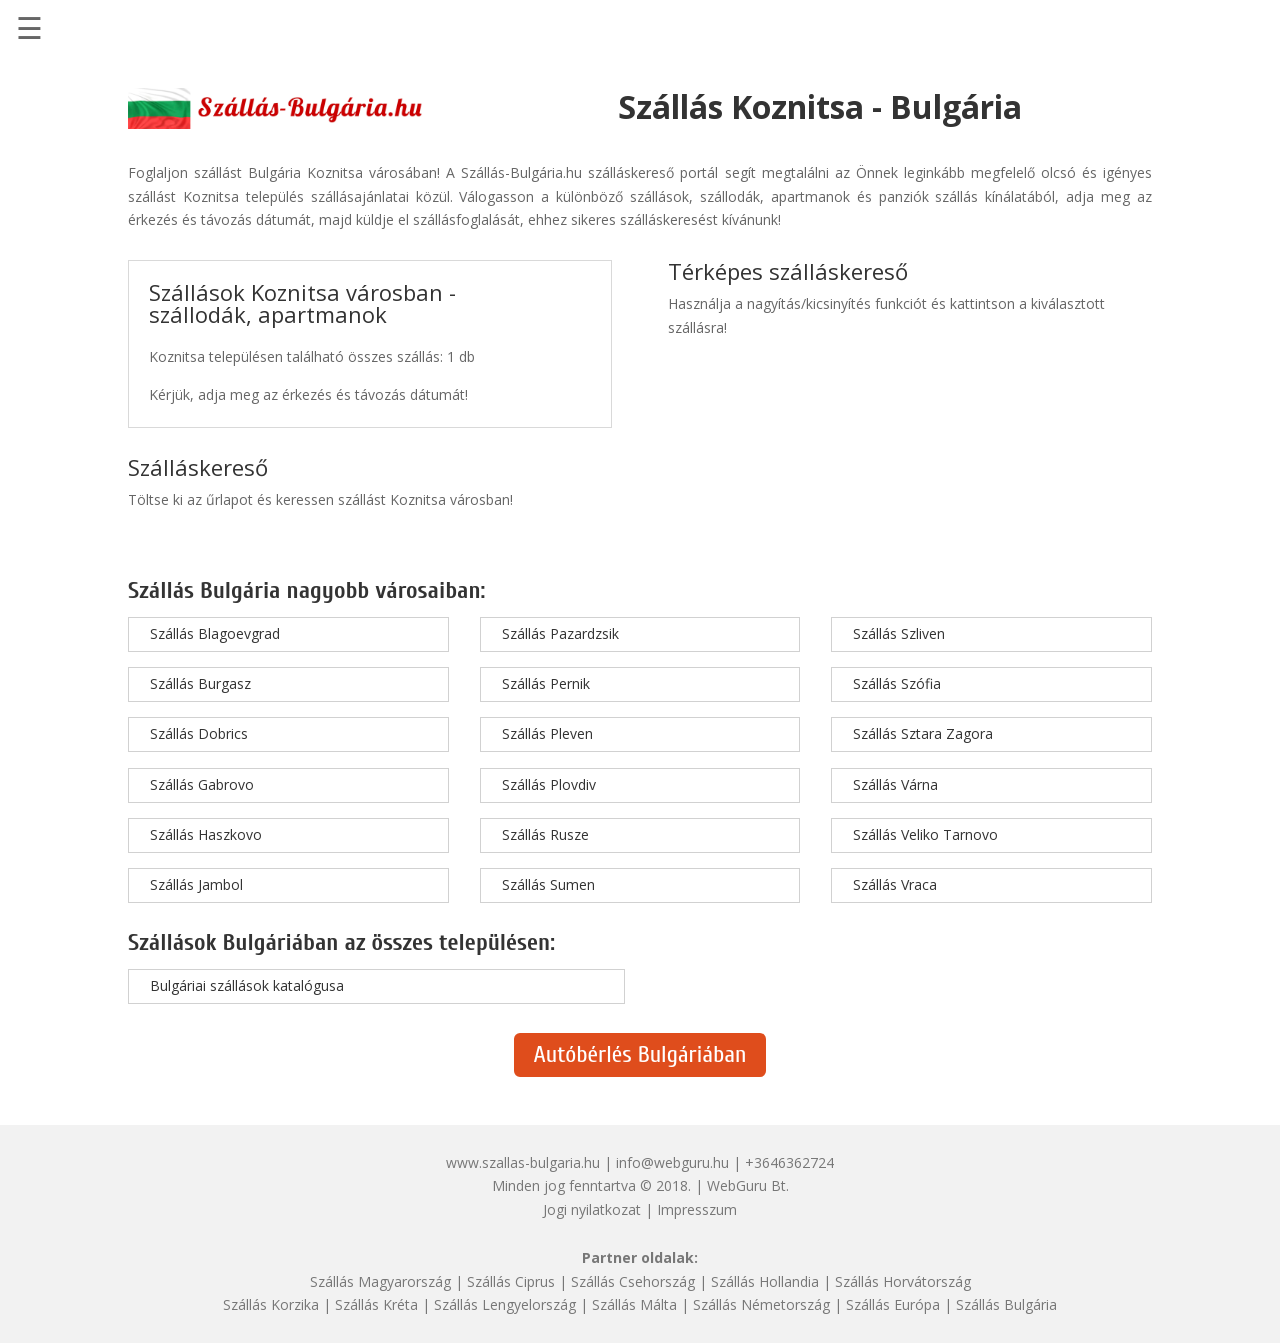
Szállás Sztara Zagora (923, 733)
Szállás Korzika (271, 1304)
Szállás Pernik (546, 683)
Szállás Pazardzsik (560, 633)
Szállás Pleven (547, 733)
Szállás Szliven (899, 633)
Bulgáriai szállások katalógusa (247, 985)
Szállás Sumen (548, 884)
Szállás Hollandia (765, 1281)
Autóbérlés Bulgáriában (640, 1054)
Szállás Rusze (545, 834)
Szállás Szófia (897, 683)
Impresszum (697, 1209)
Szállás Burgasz (200, 683)
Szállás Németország (761, 1304)
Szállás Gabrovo (202, 784)
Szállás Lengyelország (505, 1304)
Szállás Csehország (633, 1281)
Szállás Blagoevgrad (215, 633)
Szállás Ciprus (511, 1281)
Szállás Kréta (376, 1304)
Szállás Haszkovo (206, 834)
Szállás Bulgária (1006, 1304)
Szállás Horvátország (903, 1281)
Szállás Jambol (196, 884)
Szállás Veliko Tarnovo (925, 834)
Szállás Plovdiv (549, 784)
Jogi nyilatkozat (592, 1209)
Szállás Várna (895, 784)
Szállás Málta (634, 1304)
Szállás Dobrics (199, 733)
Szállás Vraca (895, 884)
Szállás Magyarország (380, 1281)
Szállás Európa (893, 1304)
